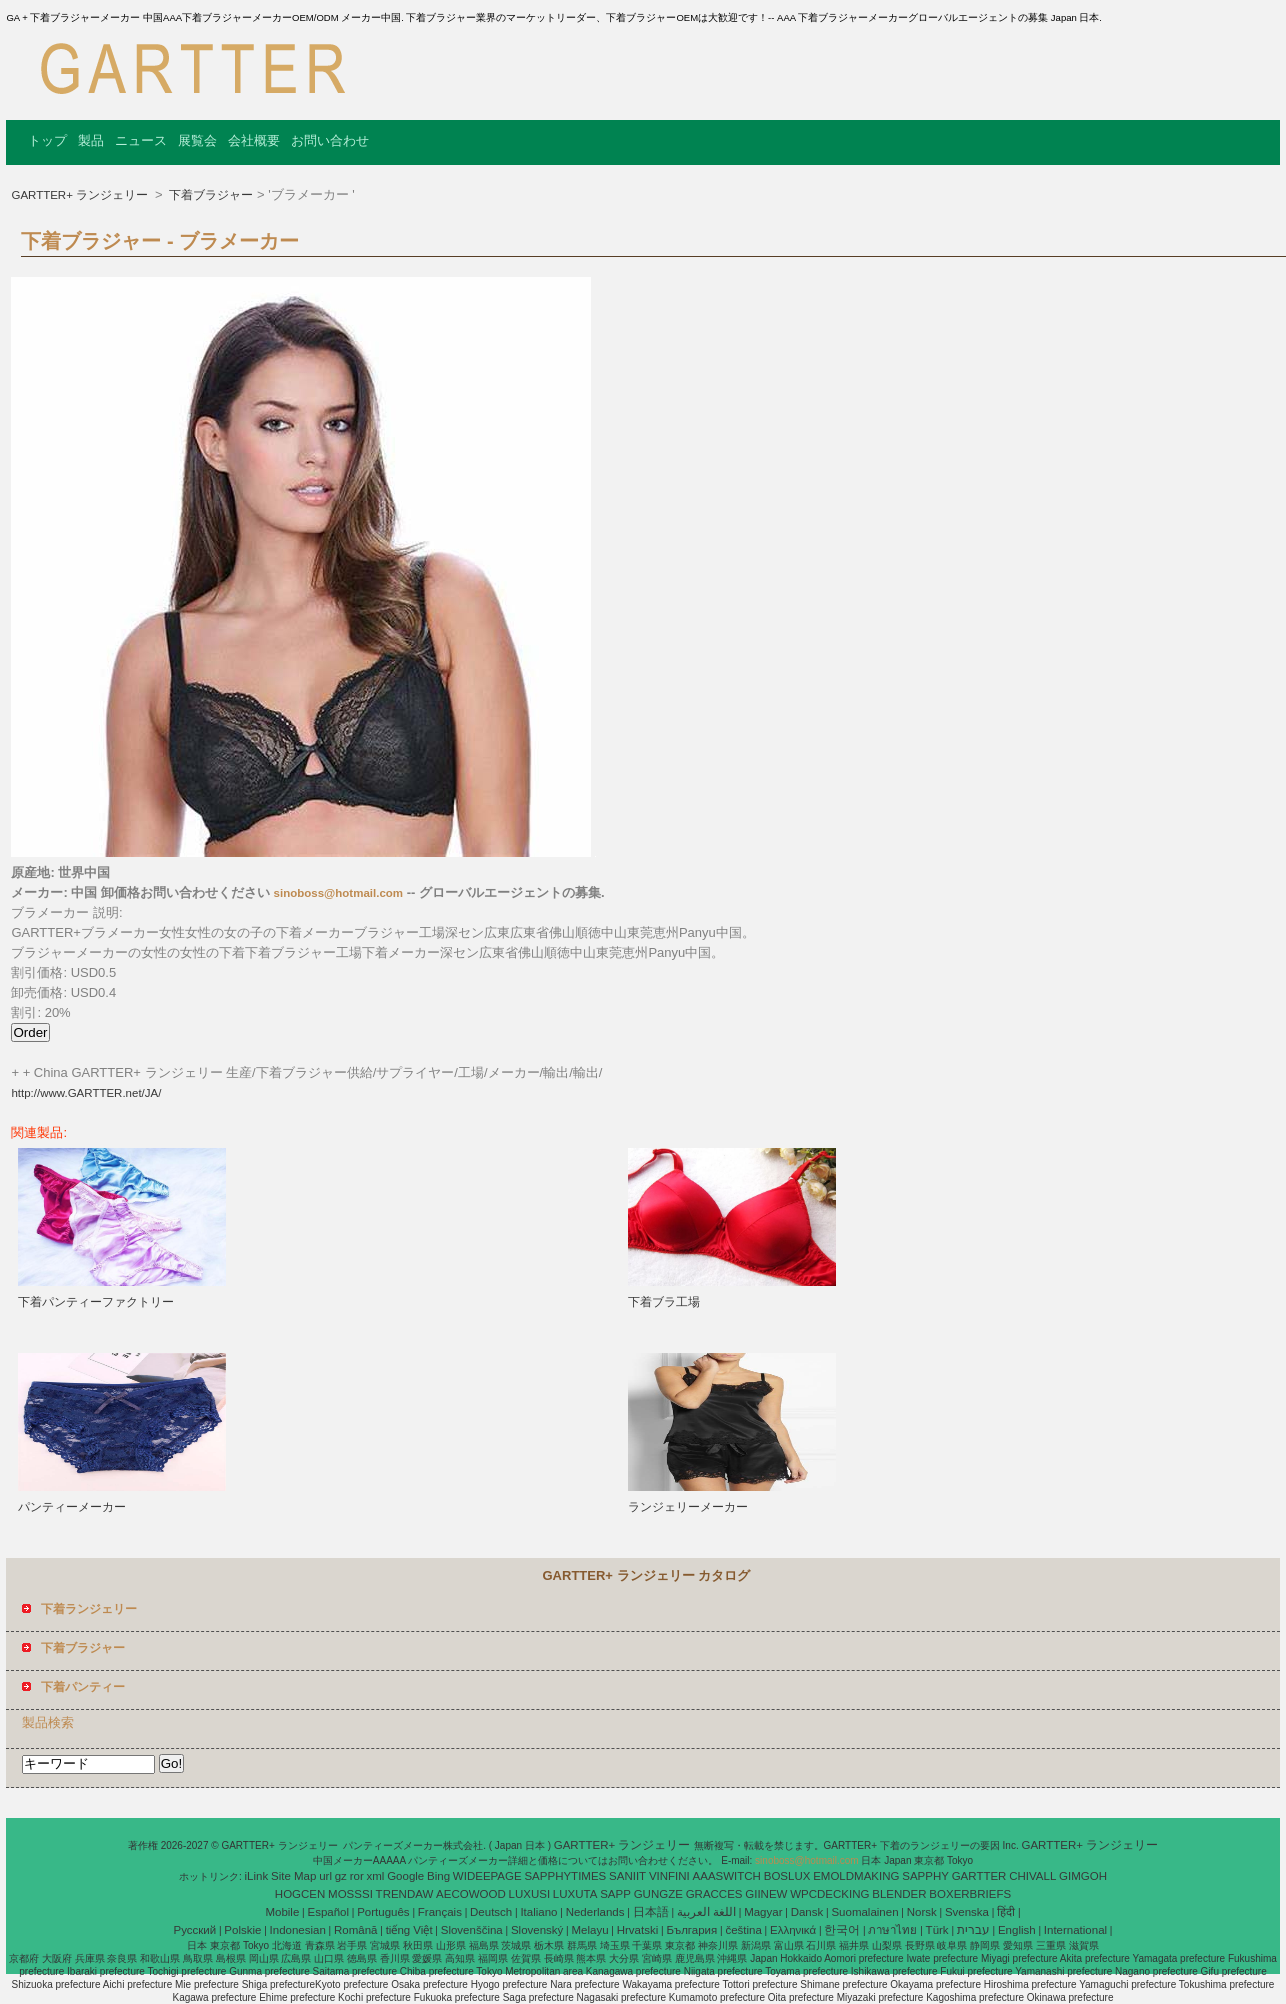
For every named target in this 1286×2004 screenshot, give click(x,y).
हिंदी (1006, 1912)
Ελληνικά (793, 1930)
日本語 (651, 1912)
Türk (937, 1930)
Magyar (763, 1912)
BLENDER (899, 1894)
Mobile (282, 1912)
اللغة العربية (706, 1912)
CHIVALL (1032, 1876)
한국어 (842, 1930)
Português (383, 1912)
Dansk (807, 1912)
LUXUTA (575, 1894)
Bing (438, 1876)
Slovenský (537, 1930)
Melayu (589, 1930)
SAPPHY (925, 1876)
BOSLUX (787, 1876)
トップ (47, 140)
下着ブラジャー (209, 195)
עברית (973, 1930)
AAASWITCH (727, 1876)
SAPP (615, 1894)
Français (440, 1912)
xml (376, 1876)
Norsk (922, 1912)
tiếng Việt (409, 1930)
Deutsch (491, 1912)
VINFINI (669, 1876)
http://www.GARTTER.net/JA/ (86, 1093)
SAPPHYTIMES (565, 1876)
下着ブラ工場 (664, 1302)
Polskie (242, 1930)
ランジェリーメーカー (688, 1507)
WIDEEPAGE (487, 1876)
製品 (91, 140)
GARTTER (979, 1876)
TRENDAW (405, 1894)
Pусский (195, 1930)
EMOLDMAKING (856, 1876)
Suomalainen (864, 1912)
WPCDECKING (829, 1894)
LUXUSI (530, 1894)
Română (355, 1930)
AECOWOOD (471, 1894)
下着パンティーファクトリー (96, 1302)
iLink (257, 1876)
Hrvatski (638, 1930)
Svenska (967, 1912)
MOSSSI (350, 1894)
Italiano (538, 1912)
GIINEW (766, 1894)
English (1017, 1930)
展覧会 (197, 140)
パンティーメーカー (72, 1507)
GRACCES (714, 1894)
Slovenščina (472, 1930)
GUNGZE (658, 1894)
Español (328, 1912)
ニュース (141, 140)
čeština (743, 1930)
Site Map (293, 1876)
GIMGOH (1083, 1876)
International (1075, 1930)
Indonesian (298, 1930)
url (325, 1876)
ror (357, 1876)
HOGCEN (300, 1894)
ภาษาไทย (892, 1930)
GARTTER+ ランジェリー (81, 195)
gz (341, 1876)
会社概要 (254, 140)
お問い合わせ (330, 140)
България (691, 1930)
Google (405, 1876)
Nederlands (595, 1912)
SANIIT (627, 1876)
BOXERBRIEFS (970, 1894)
